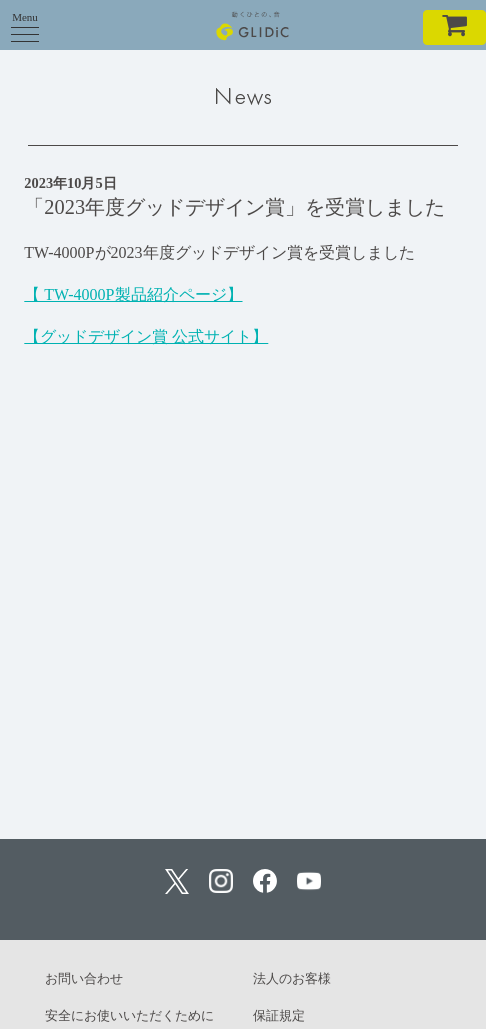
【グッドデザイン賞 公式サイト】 (146, 336)
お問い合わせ (84, 978)
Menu (25, 23)
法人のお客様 (292, 978)
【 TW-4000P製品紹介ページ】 (133, 294)
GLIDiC (252, 25)
